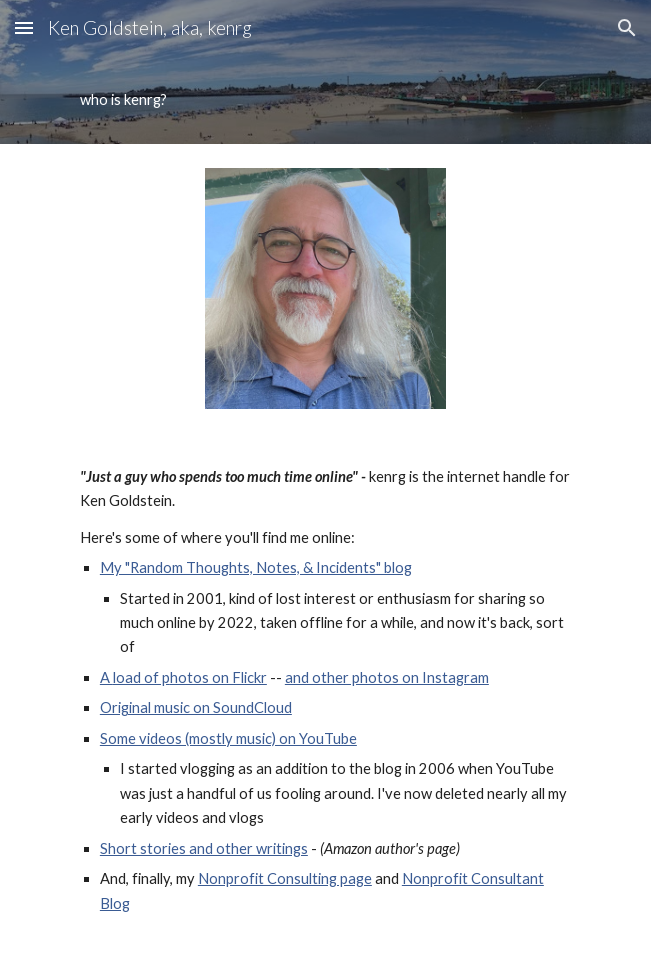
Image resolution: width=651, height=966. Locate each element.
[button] (24, 27)
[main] (325, 100)
